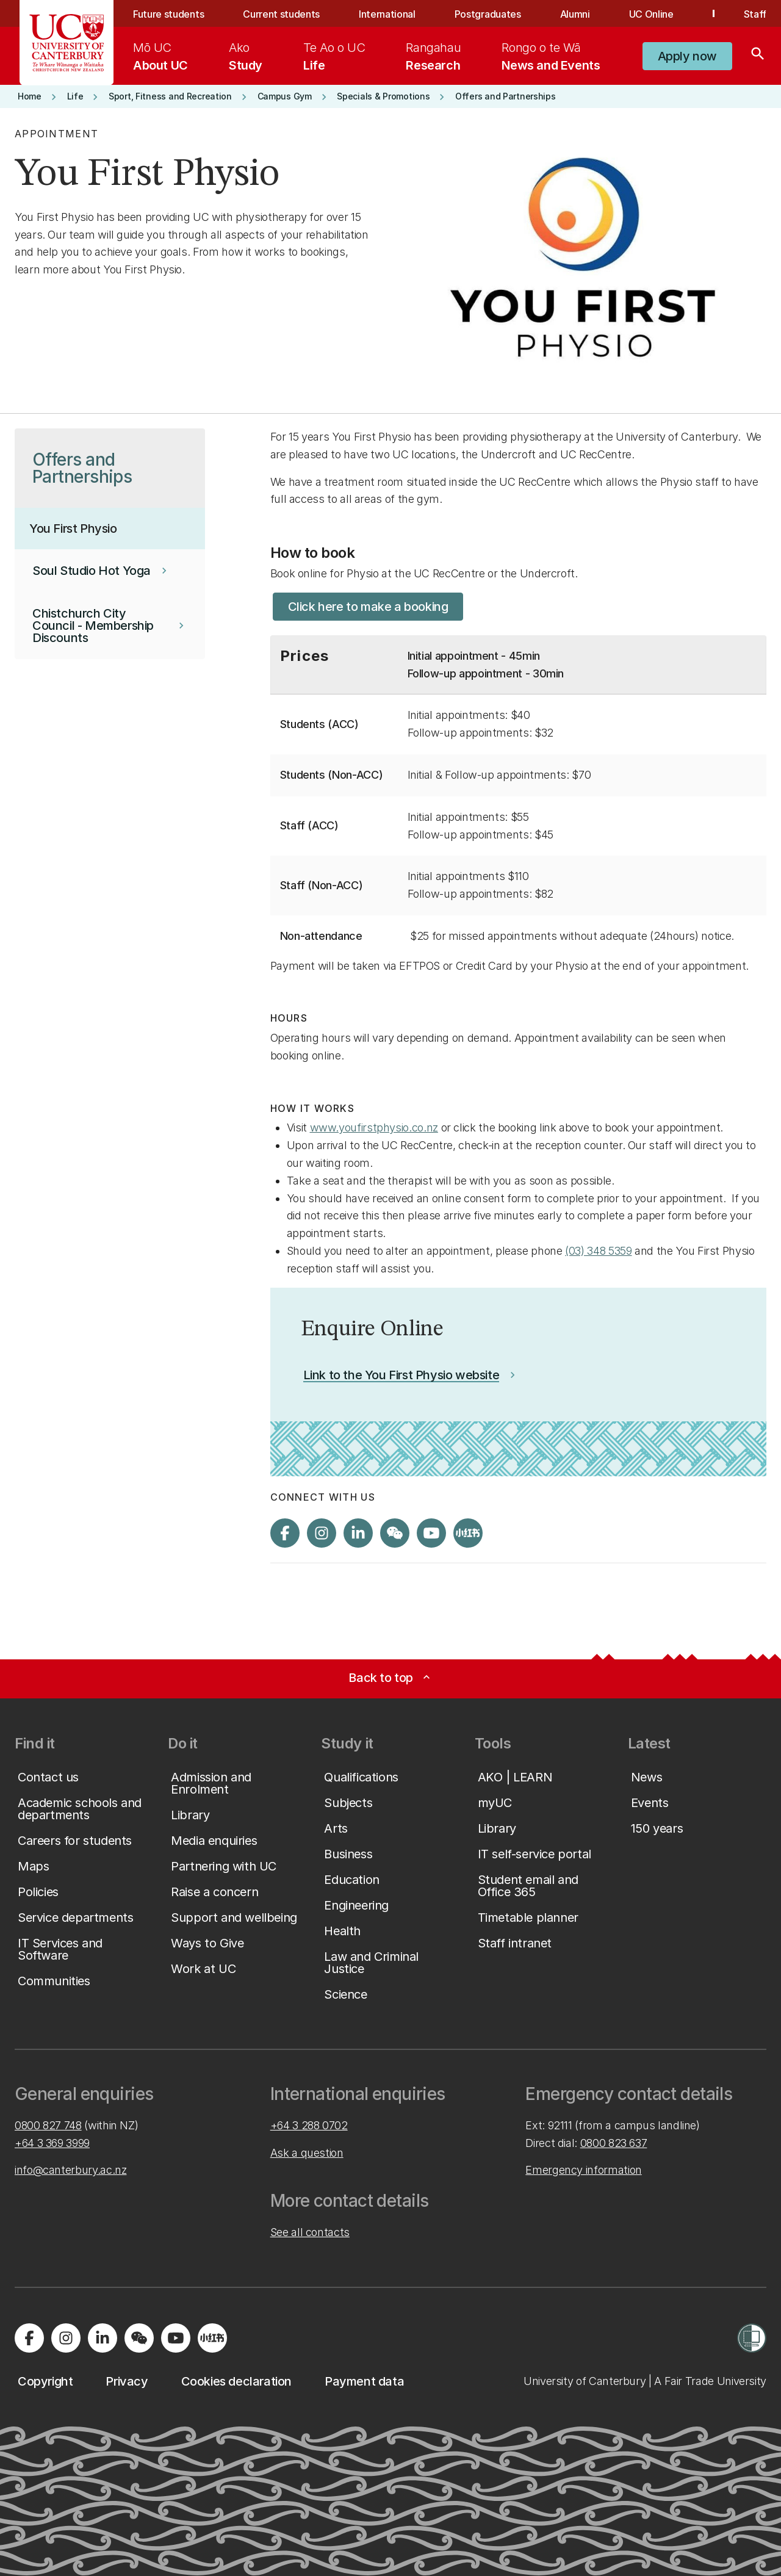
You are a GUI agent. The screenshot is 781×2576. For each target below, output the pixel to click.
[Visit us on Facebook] (285, 1533)
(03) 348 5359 (598, 1250)
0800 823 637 (613, 2143)
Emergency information (583, 2169)
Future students (168, 14)
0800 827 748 (48, 2125)
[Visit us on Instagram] (321, 1533)
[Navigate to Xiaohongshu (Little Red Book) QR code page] (468, 1533)
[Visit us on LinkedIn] (358, 1533)
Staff (755, 14)
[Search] (757, 56)
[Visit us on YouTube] (431, 1533)
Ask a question (307, 2152)
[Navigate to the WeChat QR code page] (394, 1533)
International (387, 14)
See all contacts (310, 2232)
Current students (281, 14)
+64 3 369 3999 (52, 2143)
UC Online (651, 14)
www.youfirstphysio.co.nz (374, 1127)
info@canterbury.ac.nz (70, 2169)
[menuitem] (160, 56)
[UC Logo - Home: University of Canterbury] (67, 42)
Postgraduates (488, 14)
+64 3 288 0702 (309, 2125)
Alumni (575, 14)
